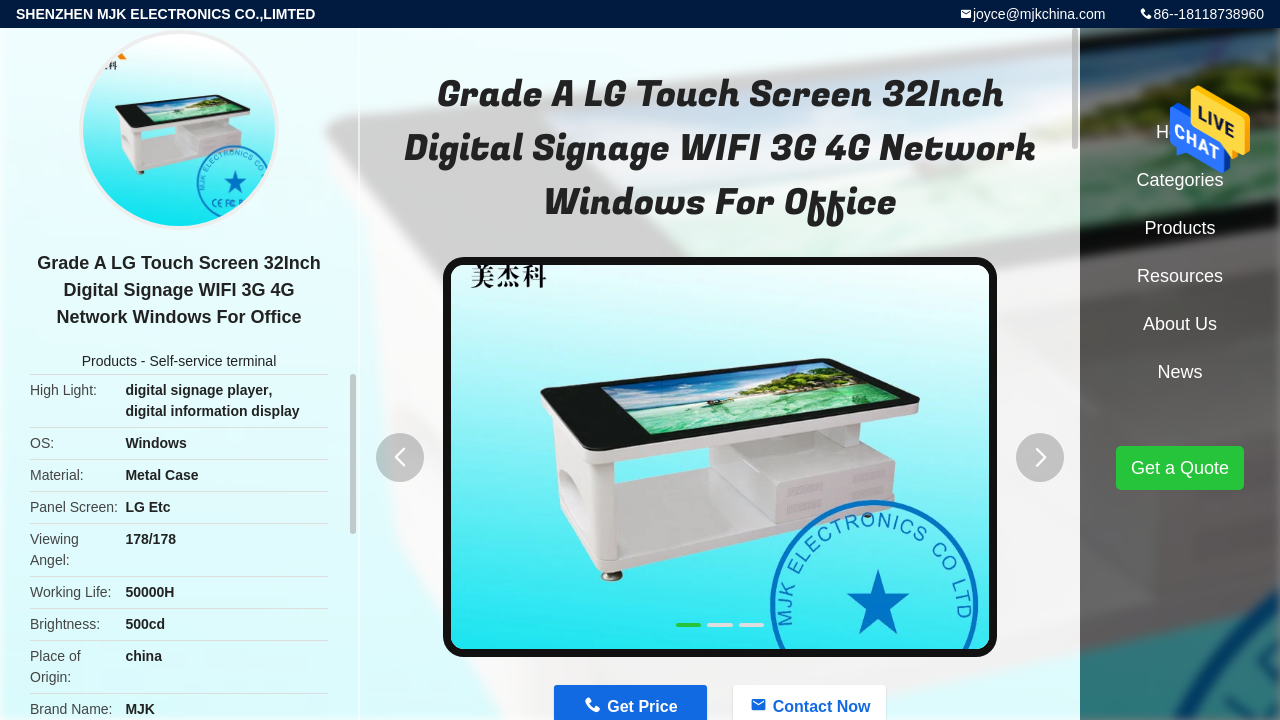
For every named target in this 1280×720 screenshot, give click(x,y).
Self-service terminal (212, 361)
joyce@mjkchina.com (1039, 14)
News (1179, 372)
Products (109, 361)
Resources (1180, 276)
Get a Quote (1180, 468)
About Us (1180, 324)
